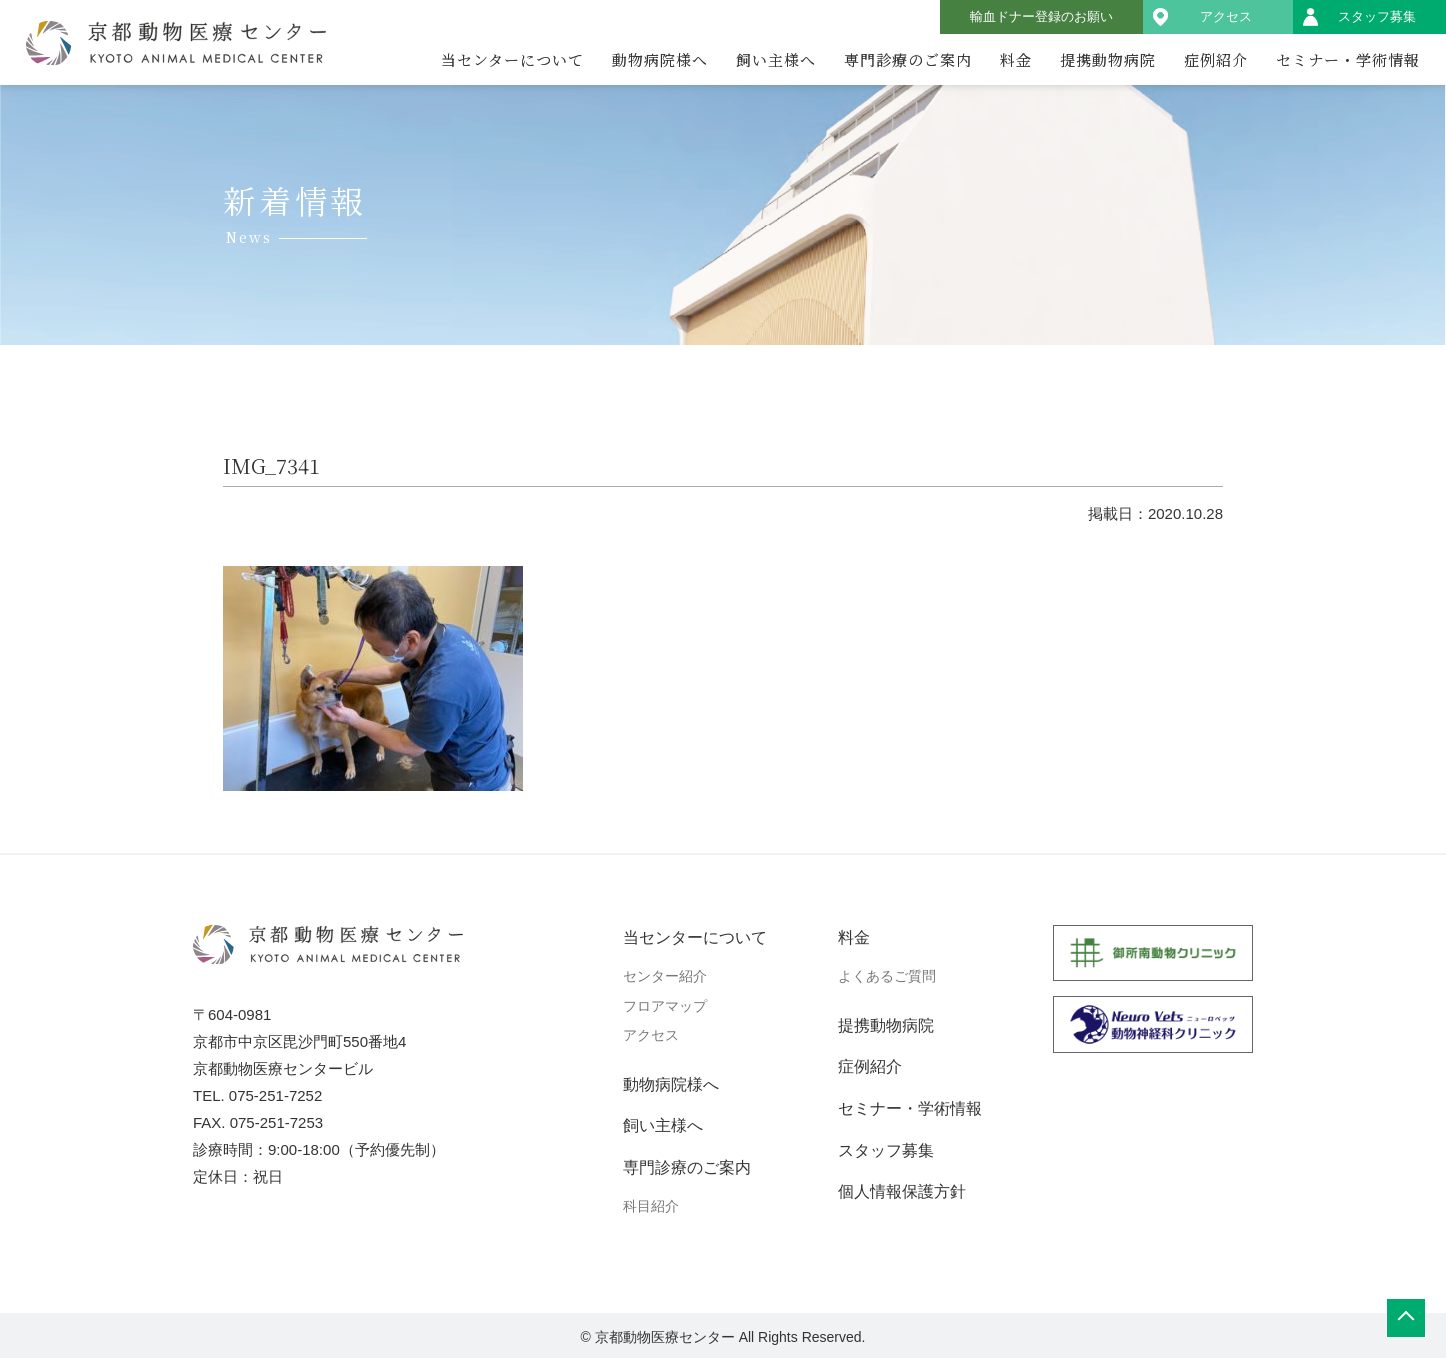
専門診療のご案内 (908, 59)
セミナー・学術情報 (1348, 59)
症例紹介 (1216, 59)
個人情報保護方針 (902, 1191)
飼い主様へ (776, 59)
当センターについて (512, 59)
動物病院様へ (660, 59)
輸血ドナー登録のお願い (1041, 16)
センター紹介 (665, 976)
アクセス (1226, 16)
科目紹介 (651, 1206)
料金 (1016, 59)
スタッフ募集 (1377, 16)
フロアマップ (665, 1006)
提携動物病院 (1108, 59)
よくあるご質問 (887, 976)
